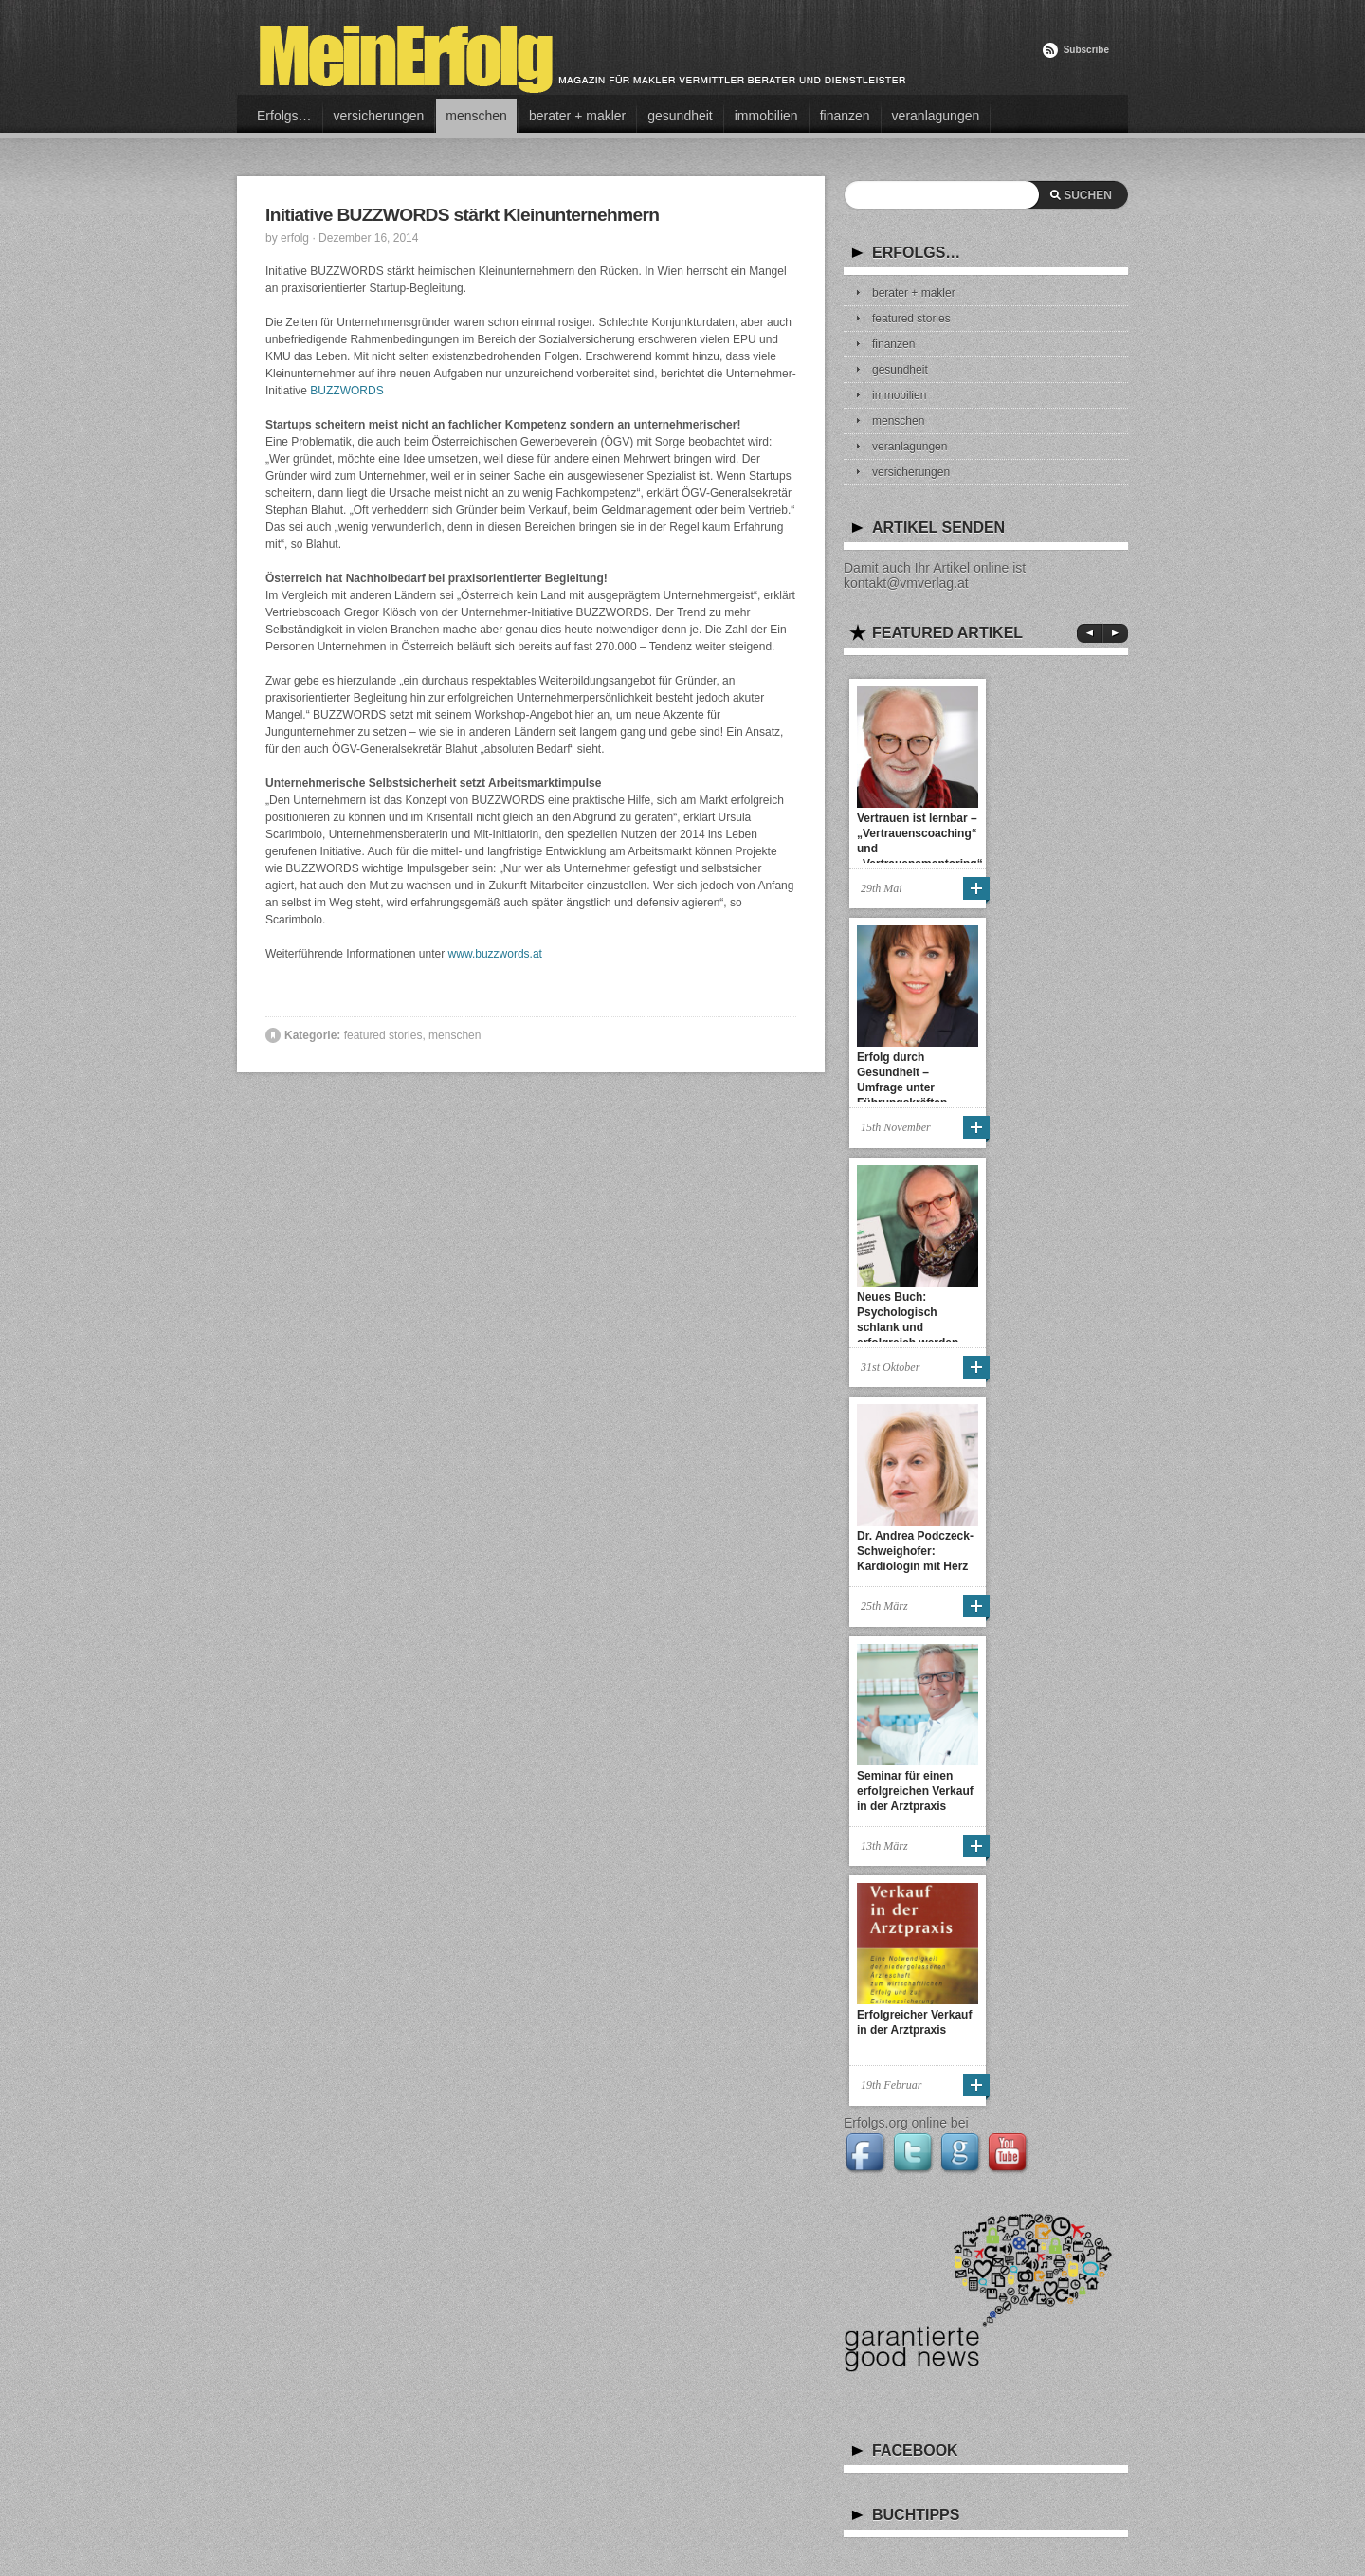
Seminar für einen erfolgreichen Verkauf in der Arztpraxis (915, 1791)
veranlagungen (936, 115)
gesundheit (680, 115)
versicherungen (379, 115)
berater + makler (577, 115)
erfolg (295, 238)
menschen (476, 115)
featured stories (383, 1035)
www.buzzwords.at (495, 953)
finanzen (845, 115)
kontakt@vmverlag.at (906, 583)
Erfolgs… (284, 115)
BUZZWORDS (346, 390)
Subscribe (1086, 50)
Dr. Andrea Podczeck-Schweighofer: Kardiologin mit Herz (915, 1551)
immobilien (766, 115)
